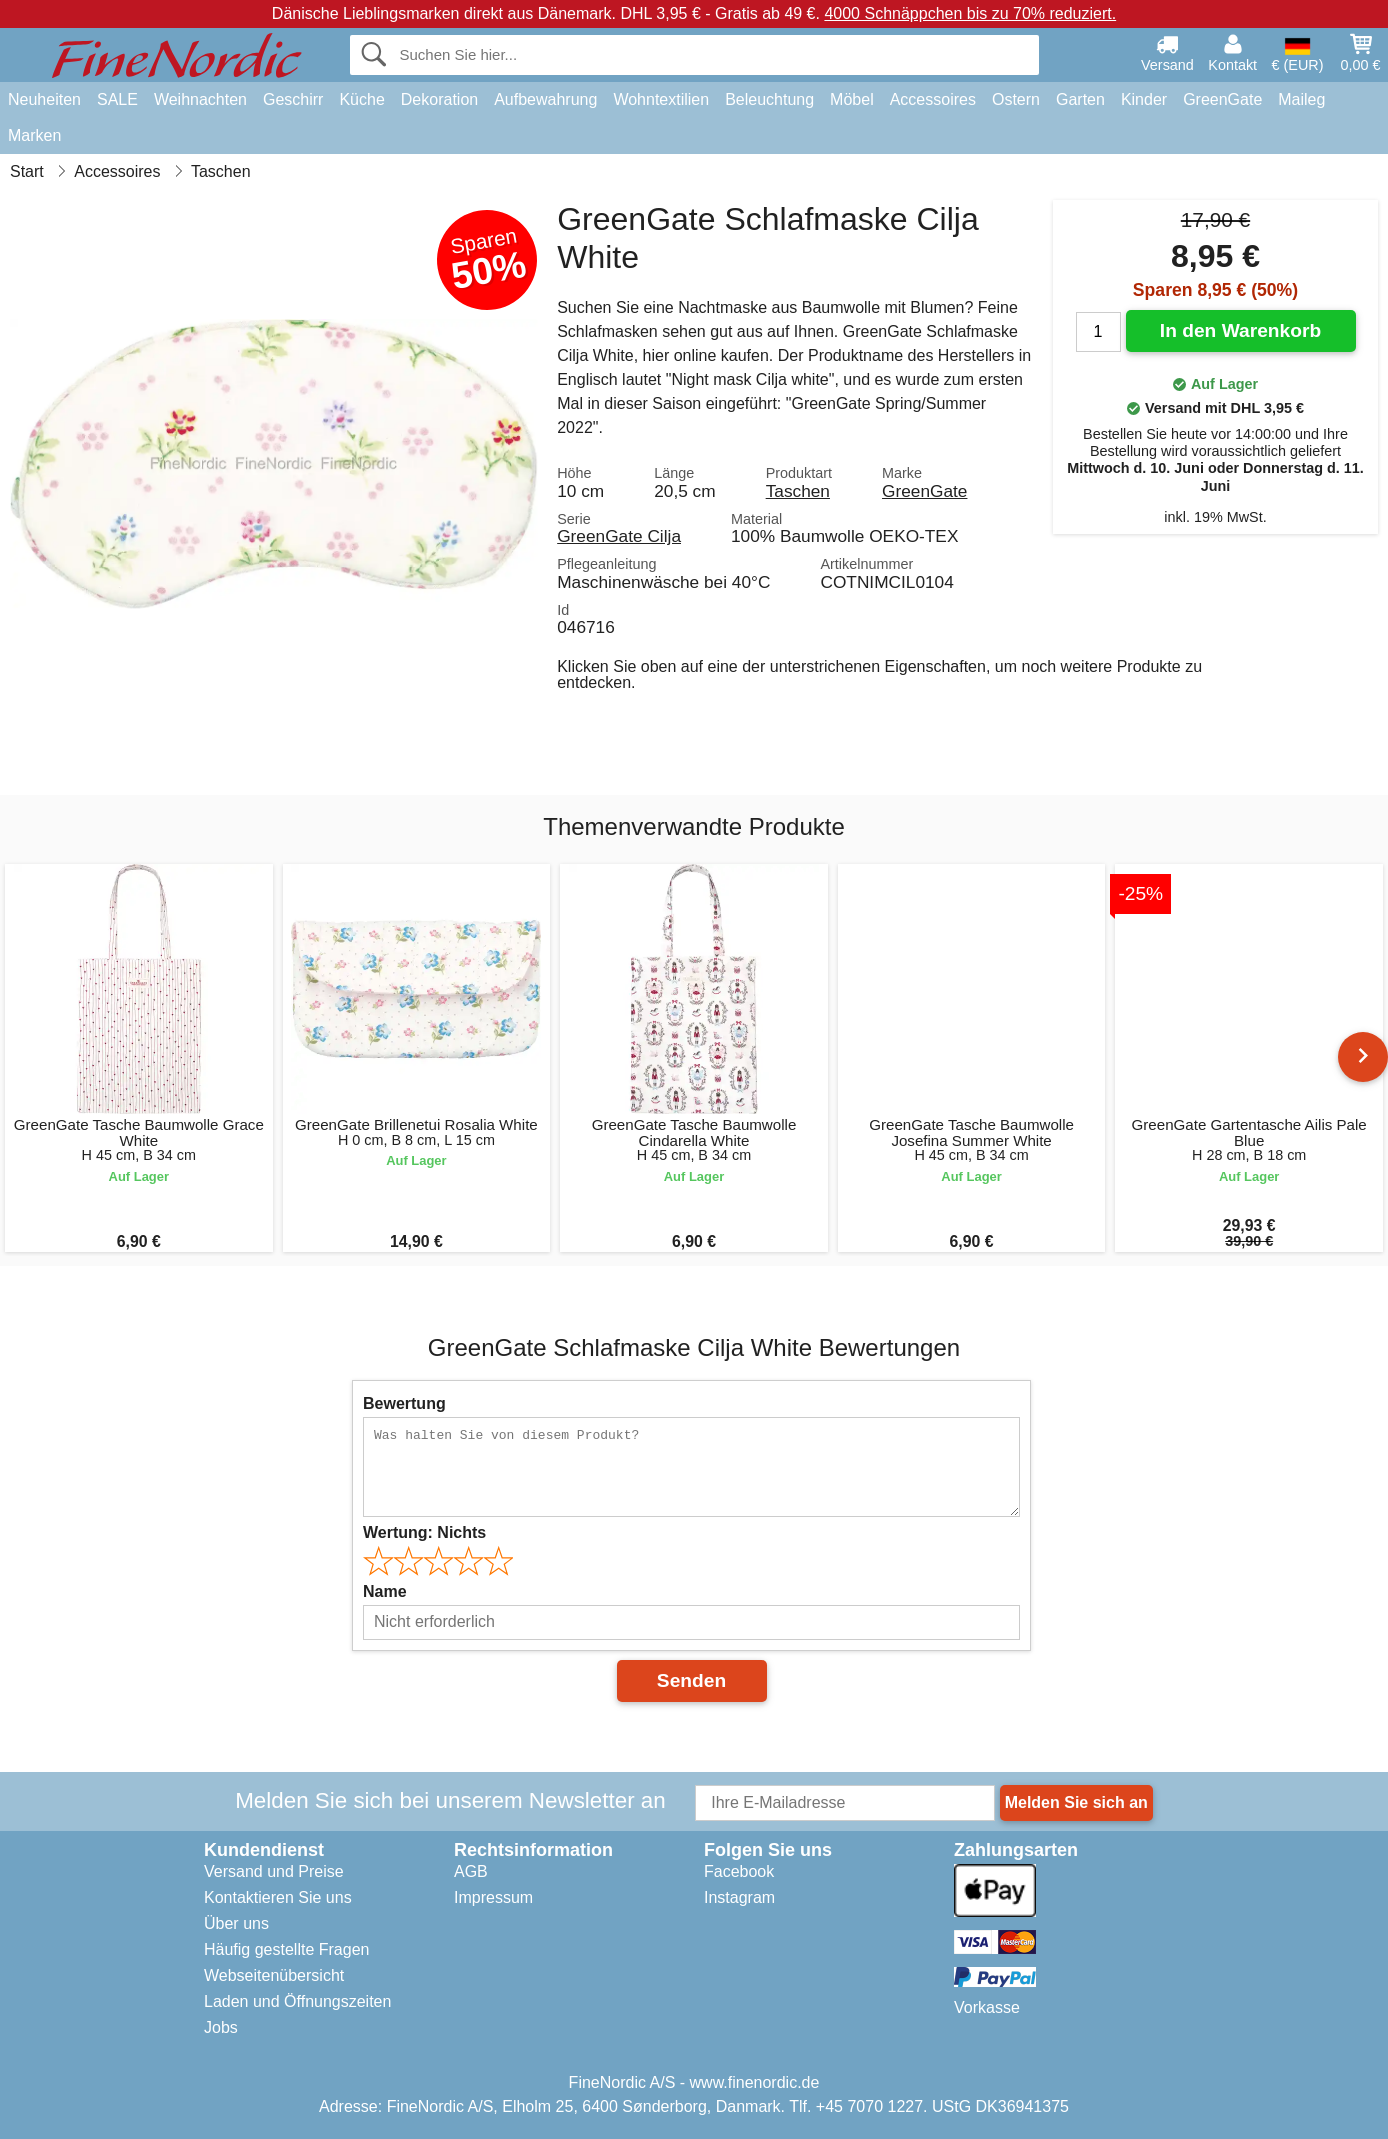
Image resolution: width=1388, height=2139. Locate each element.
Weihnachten (200, 99)
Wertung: (424, 1532)
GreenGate (1222, 99)
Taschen (798, 491)
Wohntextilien (661, 99)
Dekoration (439, 99)
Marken (34, 135)
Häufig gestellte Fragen (286, 1949)
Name (385, 1591)
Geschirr (293, 99)
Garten (1080, 99)
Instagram (739, 1897)
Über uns (236, 1923)
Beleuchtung (769, 99)
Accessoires (933, 99)
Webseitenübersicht (274, 1975)
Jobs (221, 2027)
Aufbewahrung (545, 99)
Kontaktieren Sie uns (278, 1897)
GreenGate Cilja (619, 536)
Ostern (1016, 99)
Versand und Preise (274, 1871)
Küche (361, 99)
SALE (117, 99)
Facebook (739, 1871)
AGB (471, 1871)
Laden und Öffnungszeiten (297, 2001)
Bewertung (404, 1403)
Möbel (852, 99)
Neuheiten (44, 99)
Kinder (1144, 99)
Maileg (1301, 99)
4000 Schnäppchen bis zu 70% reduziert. (970, 13)
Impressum (493, 1897)
